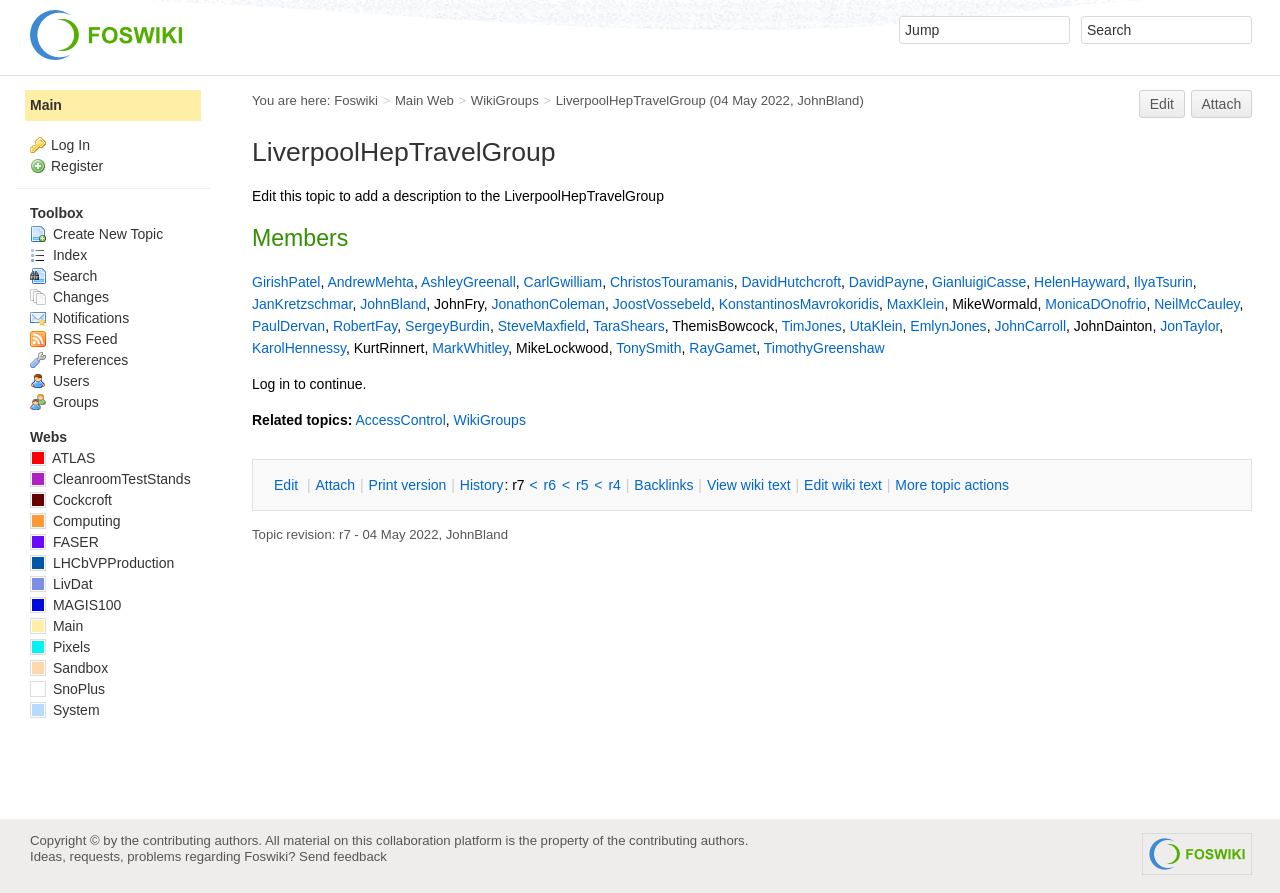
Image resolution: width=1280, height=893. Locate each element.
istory (482, 485)
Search (63, 276)
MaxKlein (916, 304)
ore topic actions (952, 485)
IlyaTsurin (1163, 282)
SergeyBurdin (447, 326)
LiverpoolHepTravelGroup (631, 100)
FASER (64, 542)
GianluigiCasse (979, 282)
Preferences (79, 360)
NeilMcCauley (1196, 304)
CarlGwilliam (563, 282)
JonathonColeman (548, 304)
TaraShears (629, 326)
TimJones (812, 326)
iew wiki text (749, 485)
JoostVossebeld (662, 304)
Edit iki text (843, 485)
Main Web (424, 100)
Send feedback (343, 856)
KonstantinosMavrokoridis (799, 304)
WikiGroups (505, 100)
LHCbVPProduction (102, 563)
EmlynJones (948, 326)
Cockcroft (71, 500)
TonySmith (648, 348)
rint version (408, 485)
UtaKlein (876, 326)
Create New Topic (96, 234)
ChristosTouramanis (672, 282)
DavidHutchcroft (791, 282)
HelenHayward (1080, 282)
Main (46, 105)
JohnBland (828, 100)
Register (77, 166)
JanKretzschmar (302, 304)
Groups (64, 402)
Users (59, 381)
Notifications (79, 318)
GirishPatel (286, 282)
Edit (1162, 104)
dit (288, 485)
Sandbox (69, 668)
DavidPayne (887, 282)
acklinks (663, 485)
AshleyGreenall (468, 282)
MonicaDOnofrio (1095, 304)
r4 (614, 485)
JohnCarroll (1030, 326)
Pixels (60, 647)
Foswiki (356, 100)
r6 (550, 485)
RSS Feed (73, 339)
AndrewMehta (370, 282)
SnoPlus (67, 689)
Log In (70, 145)
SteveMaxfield (542, 326)
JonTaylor (1189, 326)
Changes (69, 297)
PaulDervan (288, 326)
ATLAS (62, 458)
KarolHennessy (299, 348)
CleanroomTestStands (110, 479)
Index (58, 255)
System (65, 710)
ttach (335, 485)
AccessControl (400, 420)
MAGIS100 (75, 605)
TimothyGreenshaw (824, 348)
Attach (1222, 104)
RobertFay (365, 326)
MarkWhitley (470, 348)
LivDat (61, 584)
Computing (75, 521)
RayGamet (722, 348)
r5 (582, 485)
